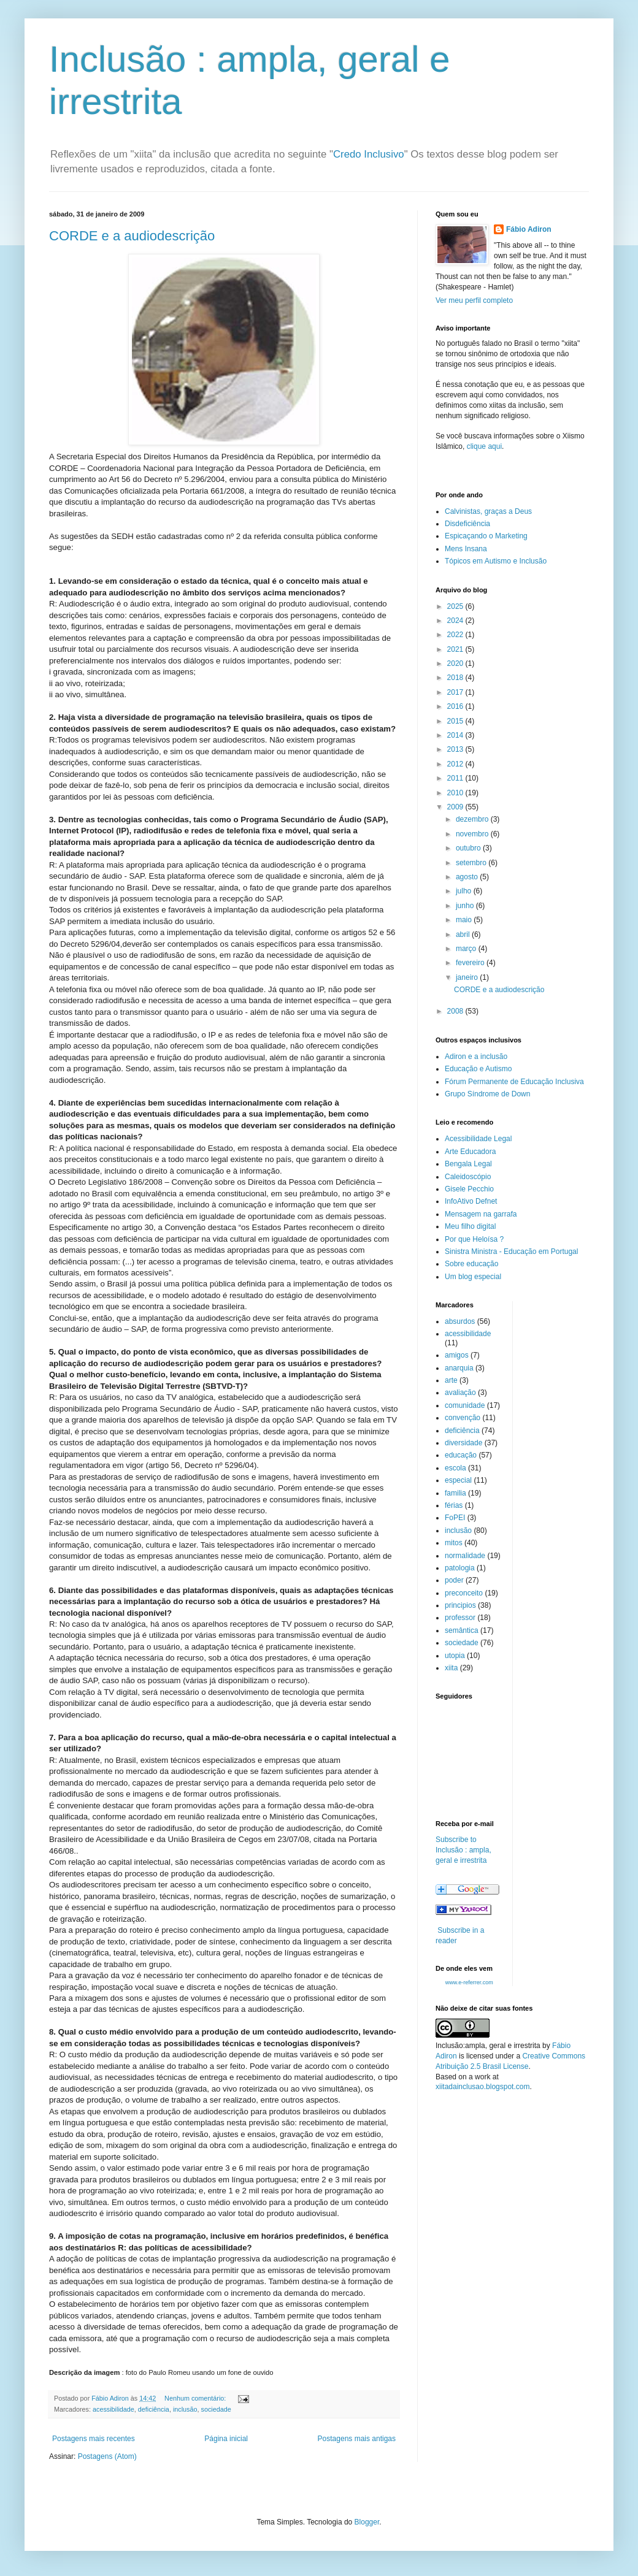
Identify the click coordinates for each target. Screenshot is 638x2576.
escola (455, 1468)
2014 (456, 735)
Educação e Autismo (478, 1068)
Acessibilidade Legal (478, 1138)
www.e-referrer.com (469, 1982)
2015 (456, 721)
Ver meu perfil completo (474, 300)
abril (464, 934)
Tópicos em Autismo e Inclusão (496, 561)
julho (465, 891)
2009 (456, 807)
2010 (456, 793)
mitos (454, 1542)
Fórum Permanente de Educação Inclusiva (514, 1081)
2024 (456, 620)
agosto (468, 877)
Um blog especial (473, 1276)
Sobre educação (471, 1263)
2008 (456, 1011)
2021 (456, 649)
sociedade (216, 2409)
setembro (472, 862)
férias (454, 1505)
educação (461, 1455)
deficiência (153, 2409)
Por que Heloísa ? (474, 1239)
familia (455, 1493)
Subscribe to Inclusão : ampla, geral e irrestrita (463, 1850)
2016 (456, 706)
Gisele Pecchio (469, 1189)
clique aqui (484, 446)
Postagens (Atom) (107, 2456)
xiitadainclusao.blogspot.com (482, 2086)
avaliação (460, 1392)
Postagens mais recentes (93, 2438)
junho (466, 905)
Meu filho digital (470, 1226)
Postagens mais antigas (357, 2438)
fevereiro (471, 962)
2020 (456, 663)
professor (460, 1617)
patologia (460, 1568)
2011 (456, 778)
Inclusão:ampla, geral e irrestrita (488, 2045)
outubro (469, 848)
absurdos (460, 1321)
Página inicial (226, 2438)
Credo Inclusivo (368, 154)
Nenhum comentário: (196, 2398)
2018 (456, 677)
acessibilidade (113, 2409)
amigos (457, 1355)
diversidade (463, 1443)
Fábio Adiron (529, 229)
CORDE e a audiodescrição (132, 235)
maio (465, 919)
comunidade (465, 1405)
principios (460, 1605)
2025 (456, 606)
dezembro (473, 819)
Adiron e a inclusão (476, 1056)
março (467, 948)
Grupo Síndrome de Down (487, 1094)
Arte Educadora (470, 1151)
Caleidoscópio (468, 1176)
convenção (462, 1417)
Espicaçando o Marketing (486, 536)
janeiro (468, 977)
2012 (456, 764)
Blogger (367, 2522)
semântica (462, 1630)
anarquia (459, 1368)
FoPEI (455, 1517)
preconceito (464, 1593)
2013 (456, 749)
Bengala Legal (468, 1164)
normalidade (465, 1555)
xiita (451, 1668)
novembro (473, 834)
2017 (456, 692)
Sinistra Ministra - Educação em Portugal (511, 1251)
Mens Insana (466, 549)
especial (458, 1480)
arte (451, 1380)
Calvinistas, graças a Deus (488, 511)
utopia (455, 1655)
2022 (456, 634)
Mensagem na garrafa (481, 1214)
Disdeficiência (467, 523)
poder (454, 1580)
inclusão (185, 2409)
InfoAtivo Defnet (471, 1201)
